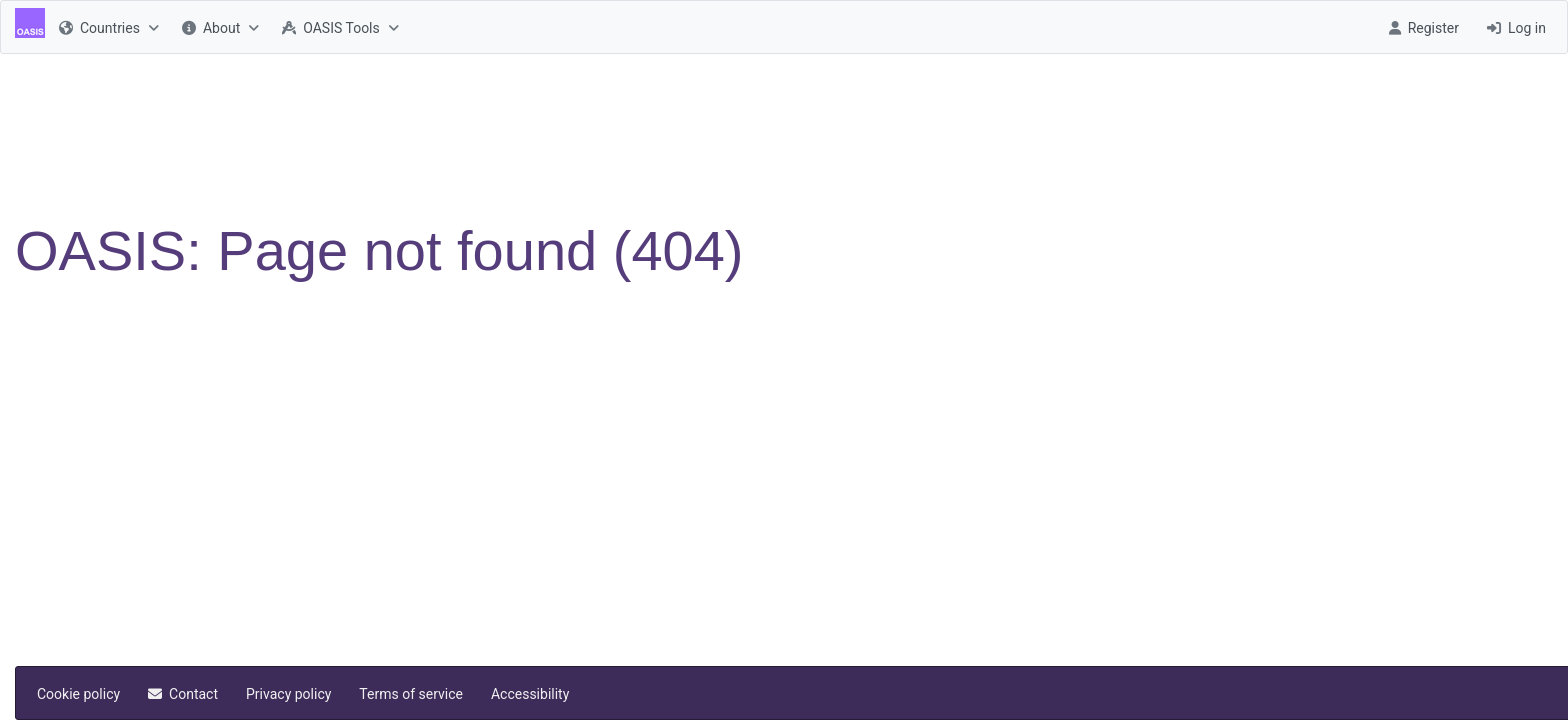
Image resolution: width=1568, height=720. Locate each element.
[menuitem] (106, 27)
